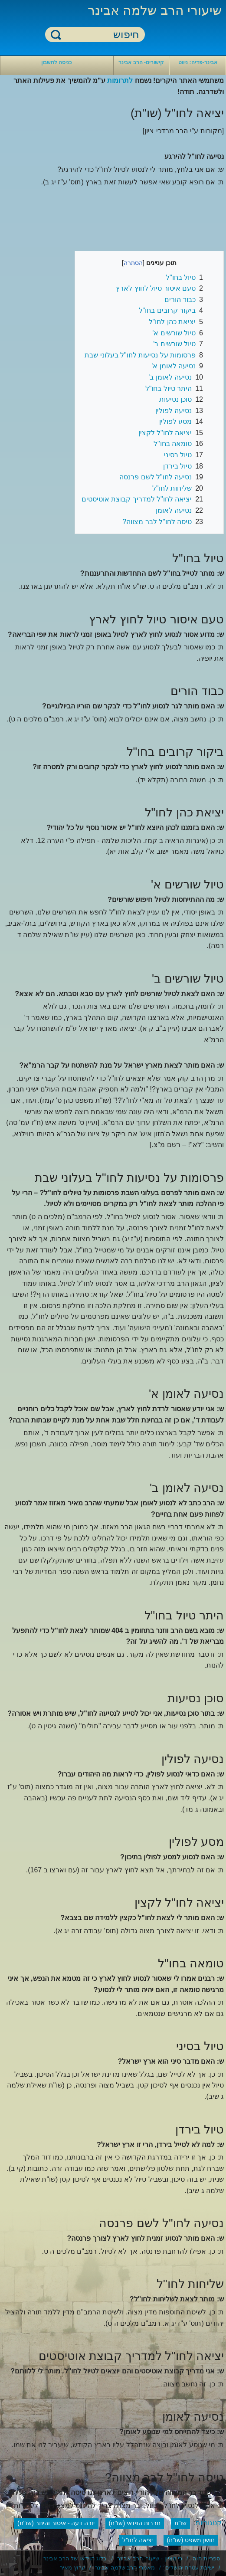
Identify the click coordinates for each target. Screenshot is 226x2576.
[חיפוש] (100, 35)
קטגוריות (209, 2523)
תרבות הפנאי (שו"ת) (135, 2523)
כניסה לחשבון (56, 62)
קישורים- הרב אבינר (141, 62)
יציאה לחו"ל (137, 2540)
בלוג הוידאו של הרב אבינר (75, 2558)
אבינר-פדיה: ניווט (197, 62)
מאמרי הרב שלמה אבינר (125, 2567)
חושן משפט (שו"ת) (191, 2540)
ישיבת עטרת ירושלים (189, 2567)
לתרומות (120, 80)
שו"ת (180, 2523)
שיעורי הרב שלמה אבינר (155, 10)
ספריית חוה (206, 2558)
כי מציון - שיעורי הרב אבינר (149, 2558)
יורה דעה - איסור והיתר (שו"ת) (56, 2523)
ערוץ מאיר (72, 2567)
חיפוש (56, 34)
